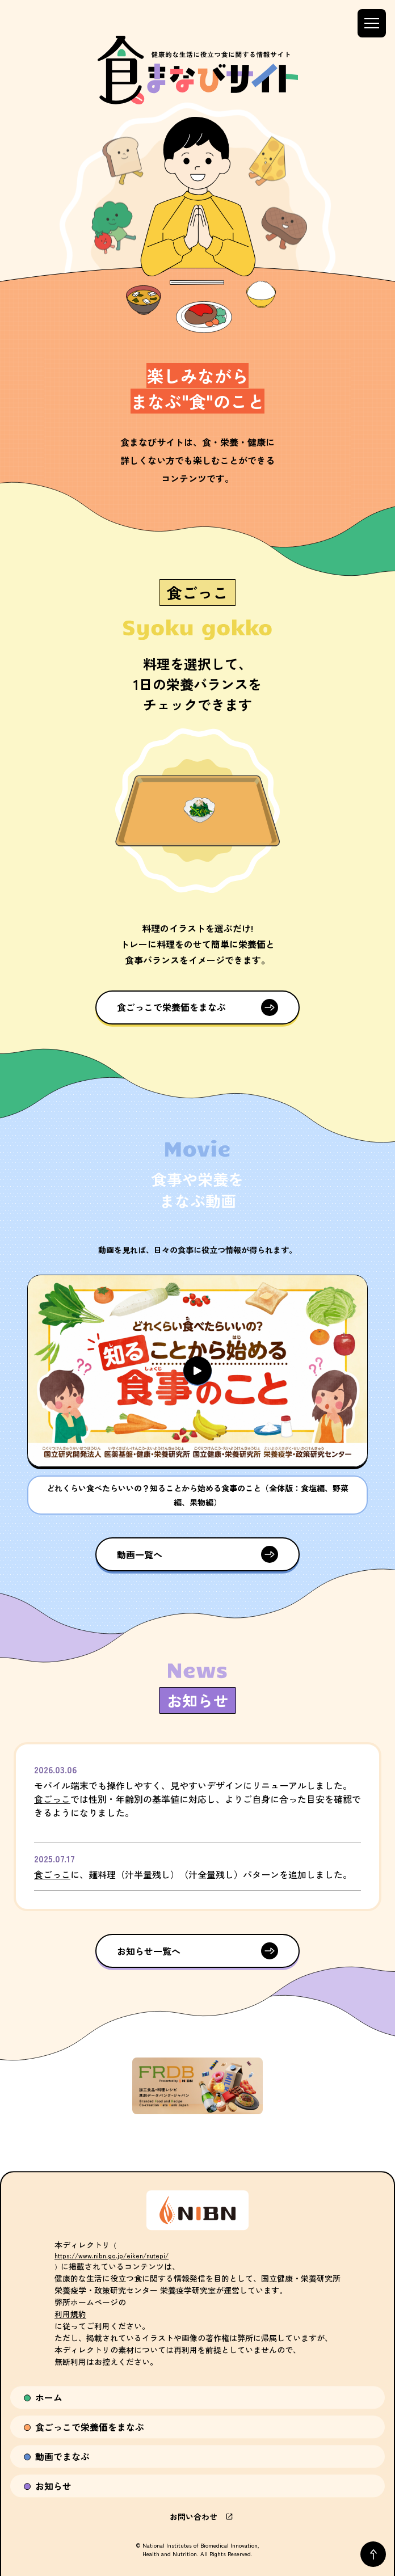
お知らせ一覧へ (148, 1951)
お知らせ (53, 2486)
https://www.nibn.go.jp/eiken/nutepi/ (111, 2255)
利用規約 (70, 2314)
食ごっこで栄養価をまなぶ (171, 1007)
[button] (197, 1370)
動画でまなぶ (62, 2456)
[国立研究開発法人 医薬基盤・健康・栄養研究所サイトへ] (197, 2210)
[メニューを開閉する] (372, 23)
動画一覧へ (139, 1554)
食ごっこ (52, 1799)
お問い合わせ (197, 2516)
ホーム (48, 2397)
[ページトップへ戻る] (373, 2554)
